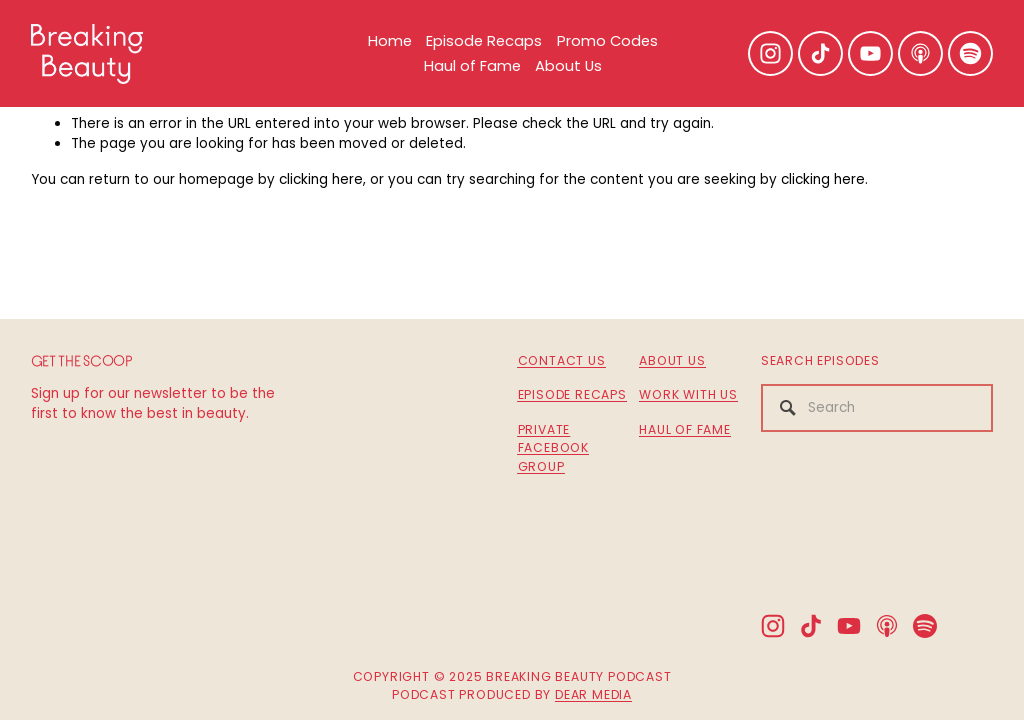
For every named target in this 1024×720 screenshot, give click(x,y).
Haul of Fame (472, 65)
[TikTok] (820, 53)
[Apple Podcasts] (920, 53)
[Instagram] (770, 53)
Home (390, 40)
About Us (568, 65)
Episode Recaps (484, 40)
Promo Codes (607, 40)
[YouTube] (870, 53)
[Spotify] (970, 53)
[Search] (877, 408)
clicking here (321, 179)
